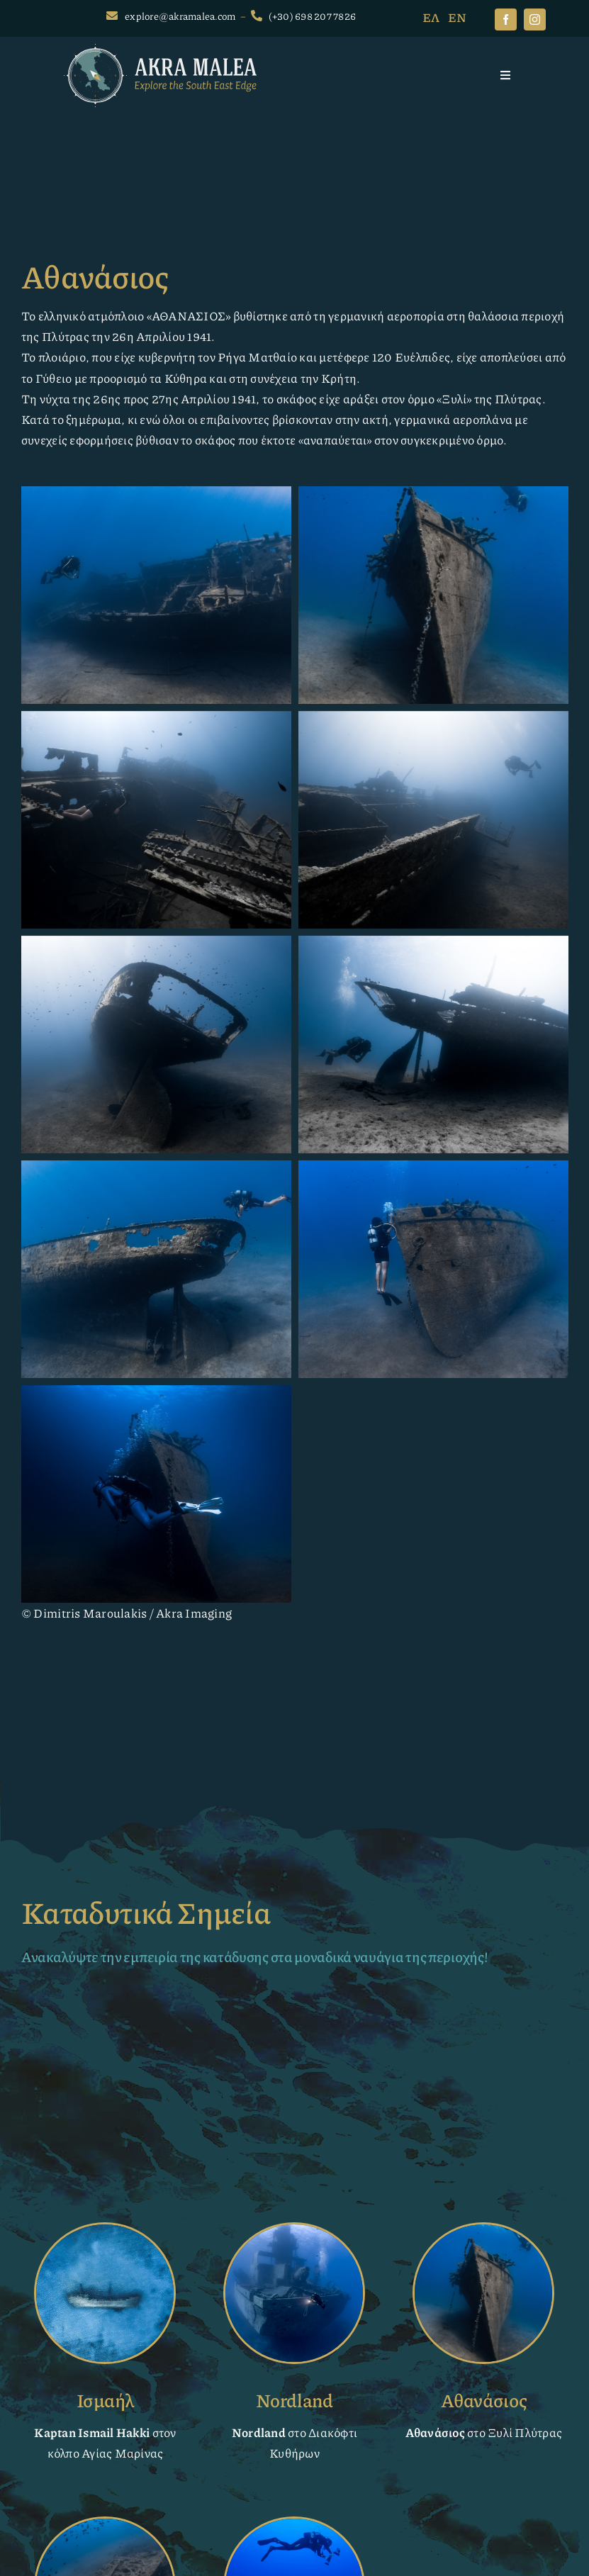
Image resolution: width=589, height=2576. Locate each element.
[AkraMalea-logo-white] (160, 49)
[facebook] (506, 19)
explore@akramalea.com (180, 16)
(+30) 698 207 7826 (313, 16)
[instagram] (535, 19)
